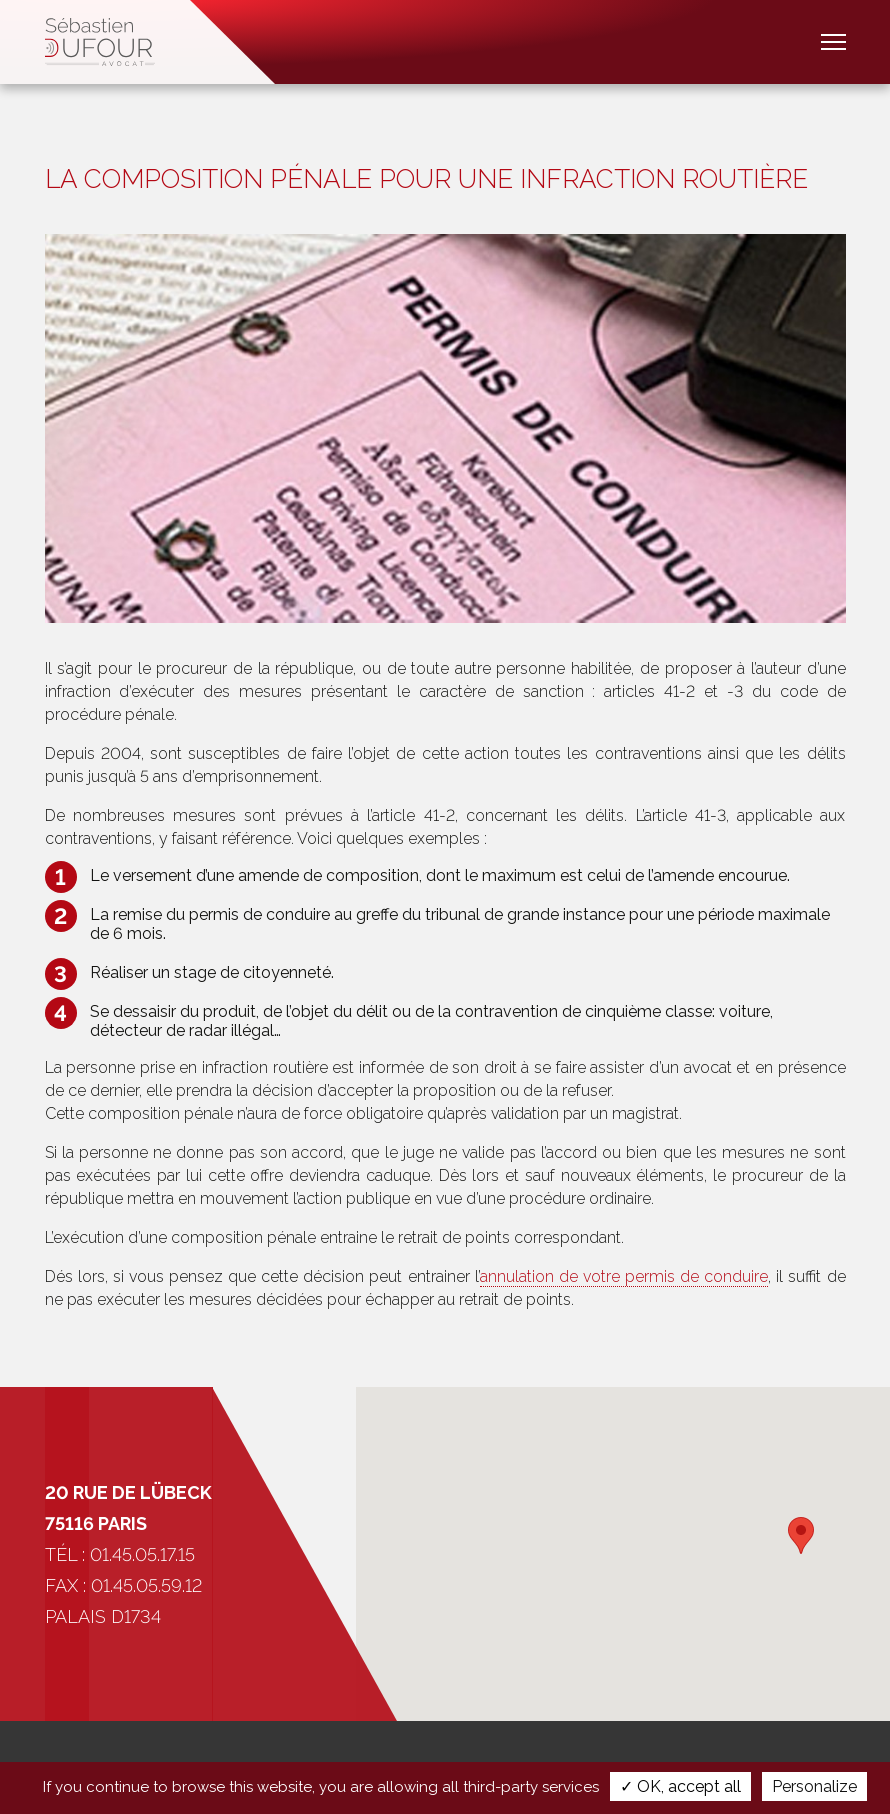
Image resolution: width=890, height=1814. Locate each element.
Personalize (814, 1786)
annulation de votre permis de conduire (624, 1276)
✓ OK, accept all (680, 1786)
